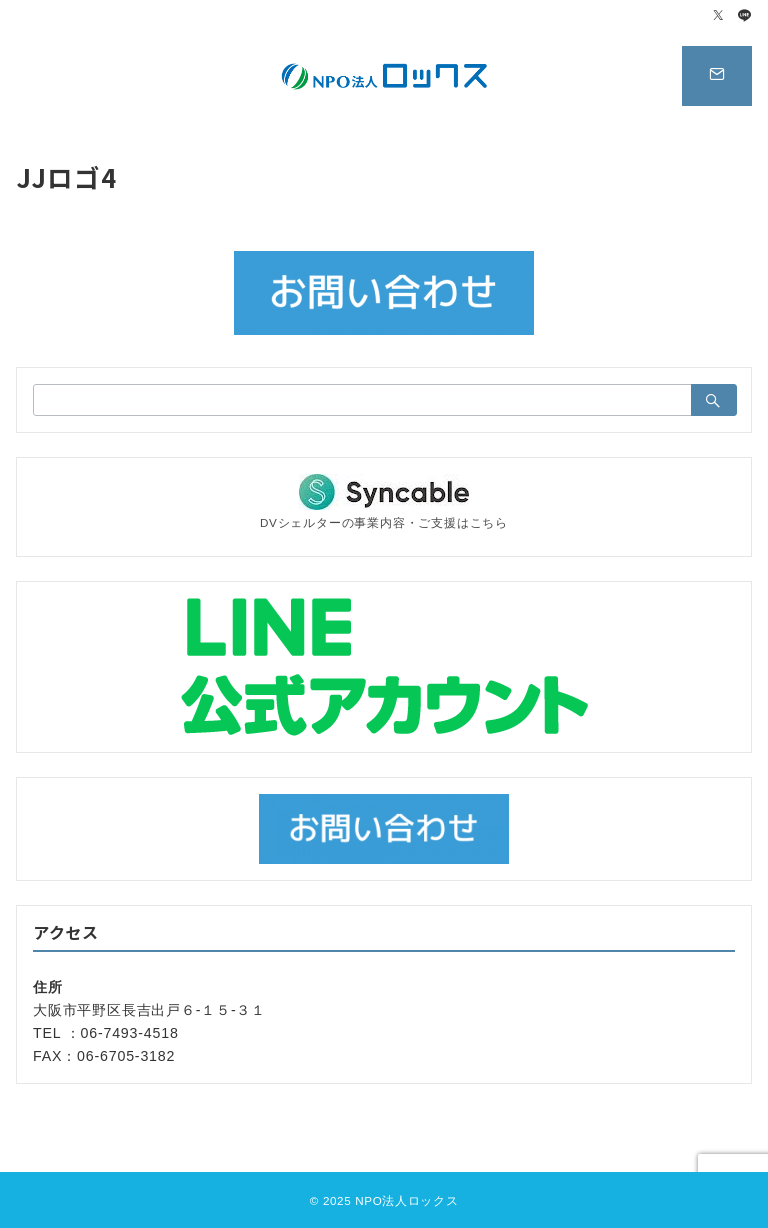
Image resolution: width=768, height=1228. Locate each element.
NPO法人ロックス (406, 1200)
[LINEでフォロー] (745, 16)
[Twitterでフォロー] (719, 16)
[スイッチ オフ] (717, 76)
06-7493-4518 (130, 1033)
